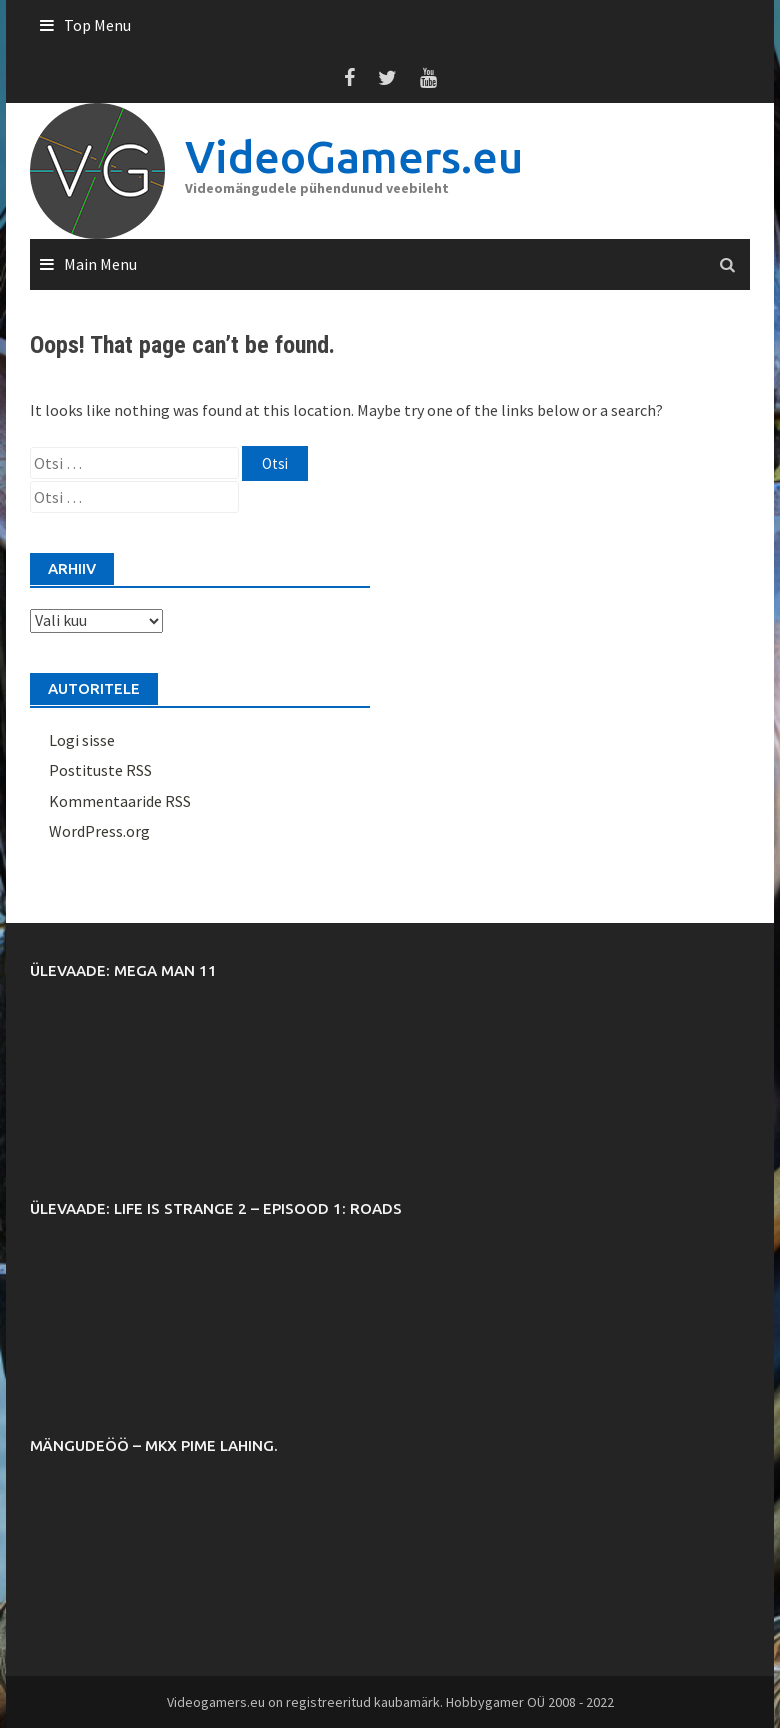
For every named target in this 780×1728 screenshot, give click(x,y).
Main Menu (100, 264)
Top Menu (97, 25)
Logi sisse (82, 740)
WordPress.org (99, 831)
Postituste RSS (100, 770)
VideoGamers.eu (354, 156)
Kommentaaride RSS (120, 801)
